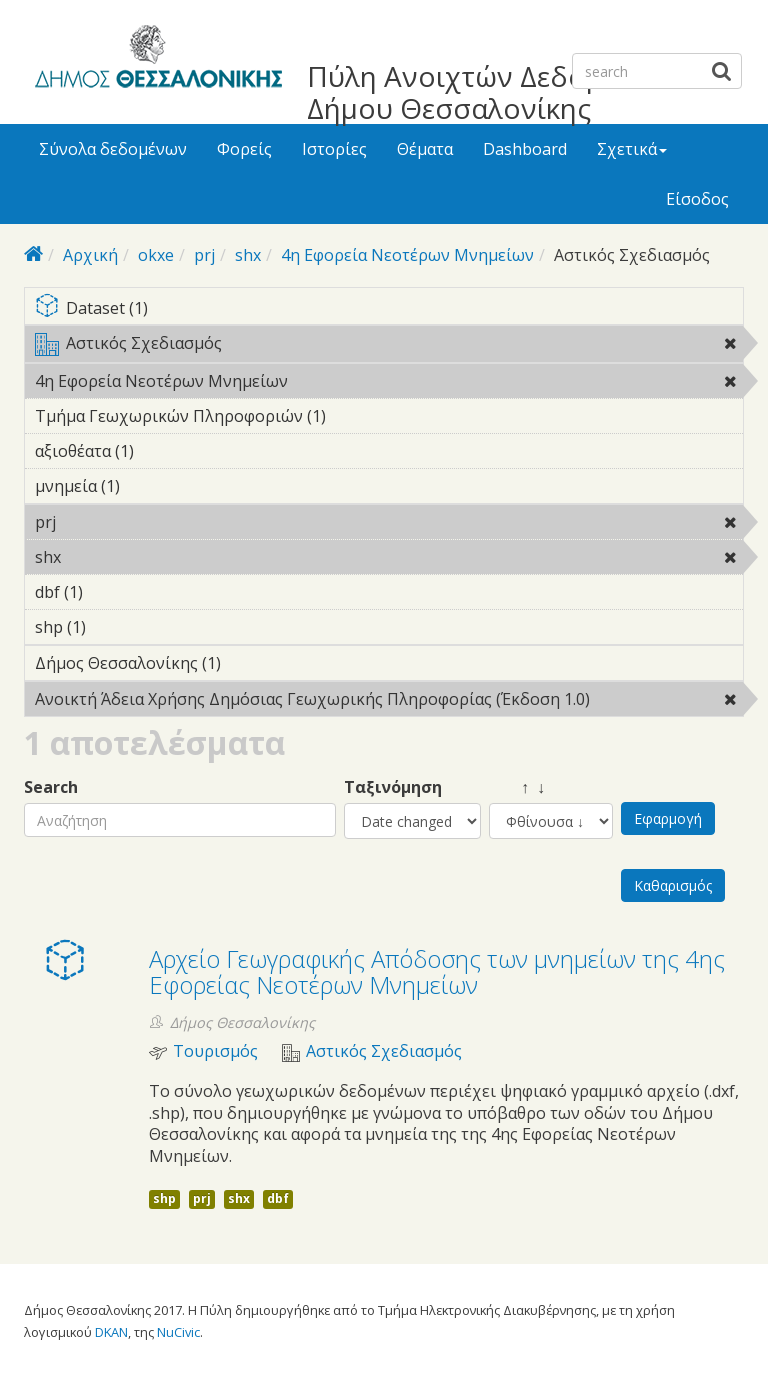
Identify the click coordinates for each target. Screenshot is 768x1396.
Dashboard (525, 149)
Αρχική (90, 255)
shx (248, 255)
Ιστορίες (334, 149)
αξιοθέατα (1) (165, 451)
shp (164, 1198)
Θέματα (425, 149)
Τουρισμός (215, 1051)
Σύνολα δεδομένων (113, 149)
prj (204, 255)
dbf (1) (114, 592)
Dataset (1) (389, 309)
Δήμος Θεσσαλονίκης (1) (252, 663)
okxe (156, 255)
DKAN (111, 1332)
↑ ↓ (517, 787)
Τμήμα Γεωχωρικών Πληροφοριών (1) (357, 416)
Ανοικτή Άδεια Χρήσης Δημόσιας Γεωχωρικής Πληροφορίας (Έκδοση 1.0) (389, 702)
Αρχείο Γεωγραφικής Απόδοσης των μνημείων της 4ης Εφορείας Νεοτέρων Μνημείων (437, 971)
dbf (278, 1198)
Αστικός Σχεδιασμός (389, 347)
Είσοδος (697, 199)
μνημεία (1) (151, 486)
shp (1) (117, 627)
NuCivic (178, 1332)
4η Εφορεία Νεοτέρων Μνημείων (407, 255)
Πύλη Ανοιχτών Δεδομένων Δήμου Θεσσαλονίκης (488, 92)
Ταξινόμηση (393, 787)
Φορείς (244, 149)
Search (51, 787)
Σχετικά (632, 149)
